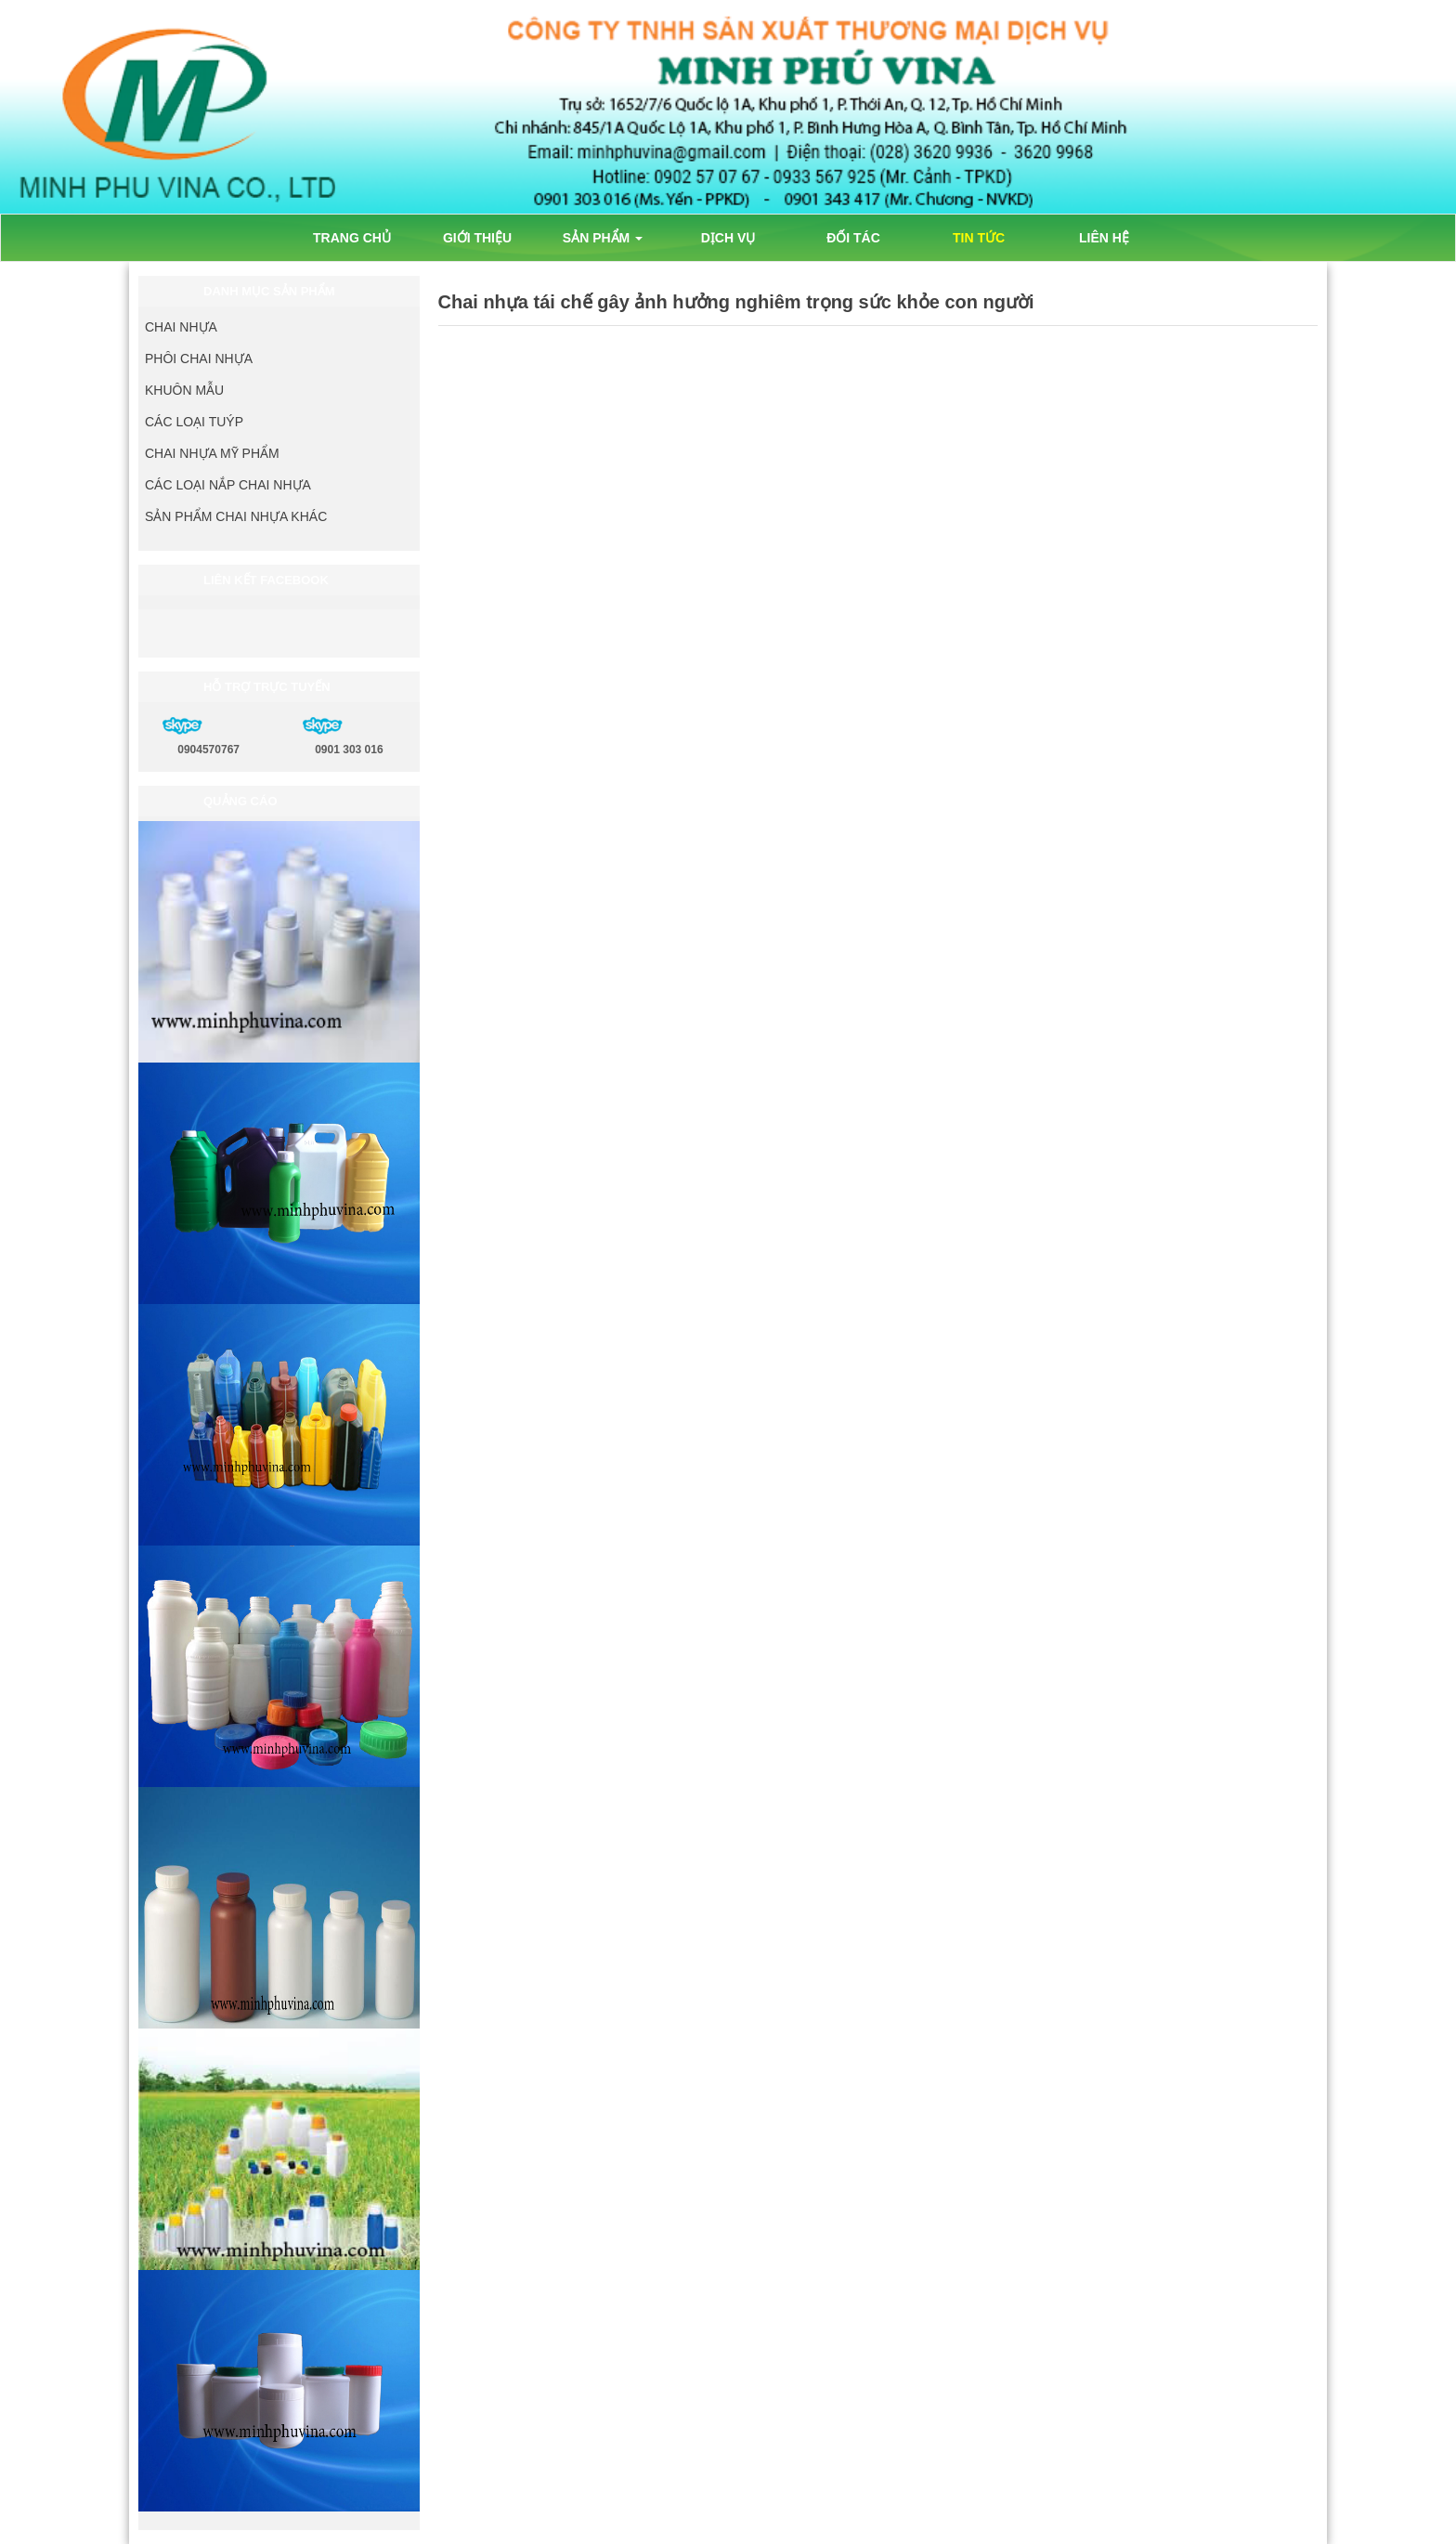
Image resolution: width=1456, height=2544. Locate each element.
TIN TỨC (979, 237)
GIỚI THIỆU (477, 237)
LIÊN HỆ (1104, 237)
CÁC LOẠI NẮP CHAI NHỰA (228, 484)
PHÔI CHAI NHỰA (199, 358)
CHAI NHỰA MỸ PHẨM (212, 453)
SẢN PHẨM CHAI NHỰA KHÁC (236, 516)
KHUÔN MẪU (184, 390)
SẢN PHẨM (603, 237)
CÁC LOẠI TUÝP (194, 421)
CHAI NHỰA (181, 327)
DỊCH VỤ (728, 237)
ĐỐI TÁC (853, 237)
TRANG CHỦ (352, 237)
